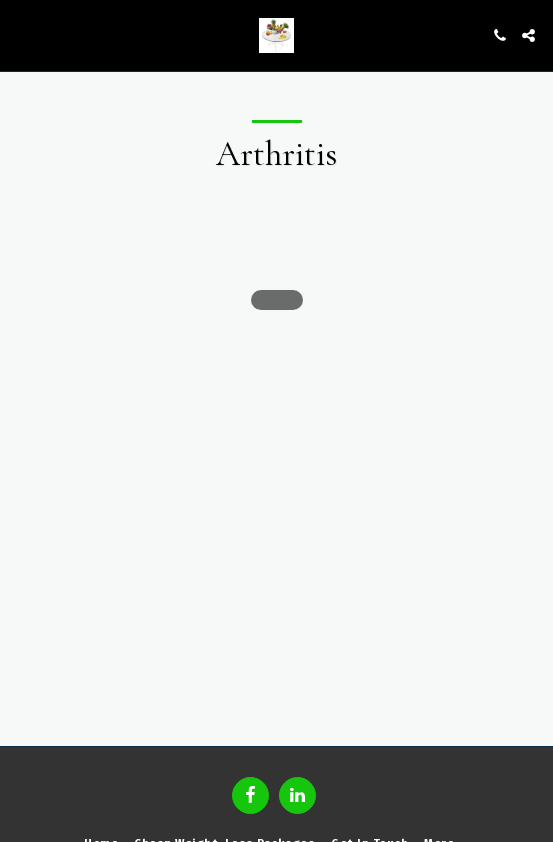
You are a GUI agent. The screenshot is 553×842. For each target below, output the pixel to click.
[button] (22, 35)
